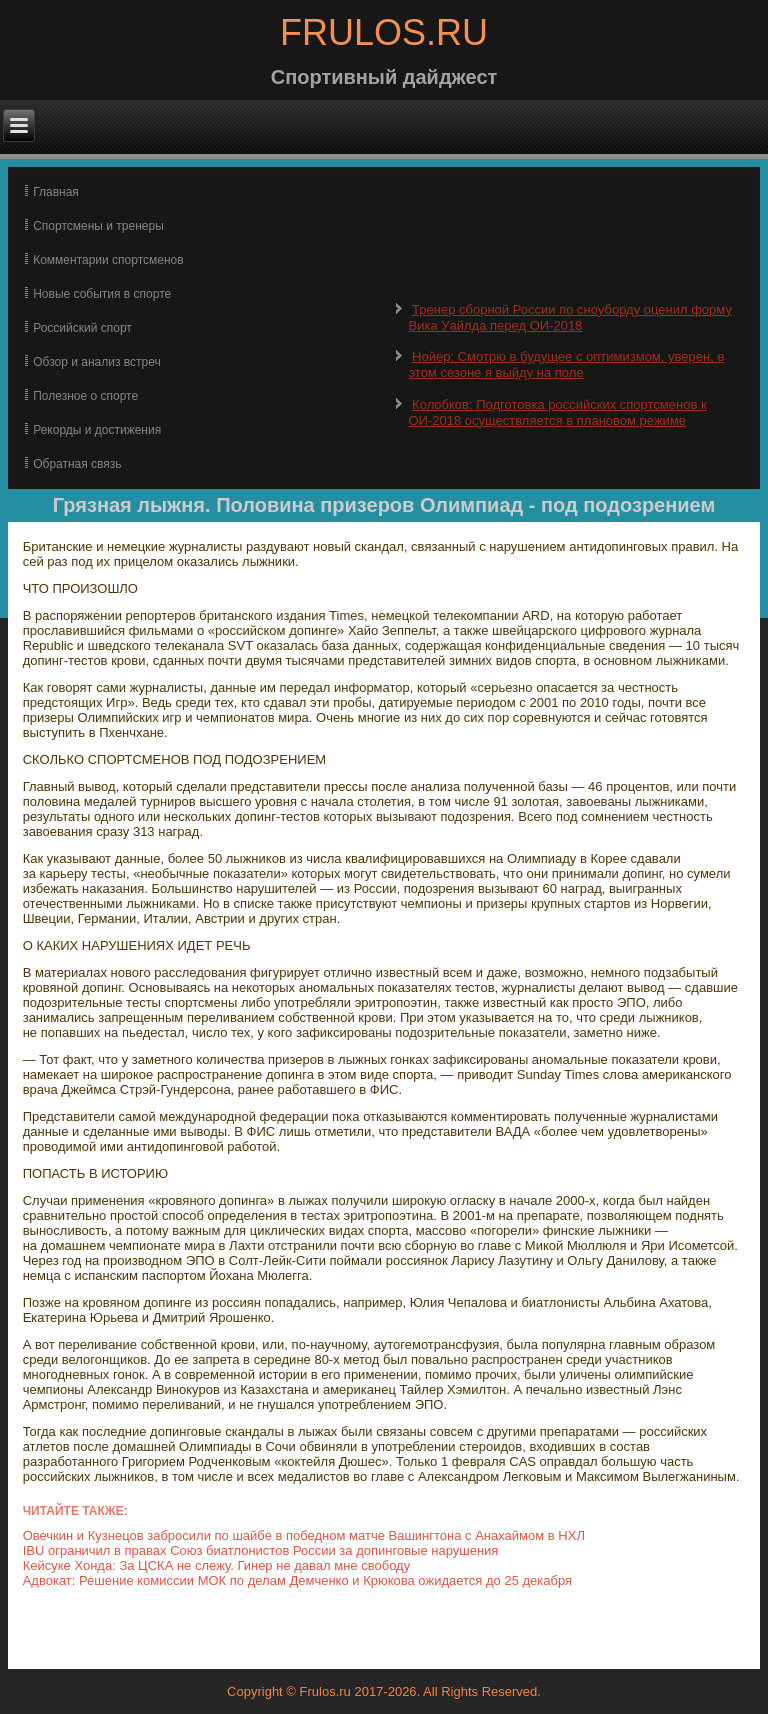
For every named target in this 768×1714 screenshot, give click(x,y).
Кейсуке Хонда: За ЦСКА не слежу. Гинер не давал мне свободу (217, 1565)
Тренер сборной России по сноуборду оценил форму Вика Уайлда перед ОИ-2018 (569, 317)
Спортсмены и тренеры (98, 226)
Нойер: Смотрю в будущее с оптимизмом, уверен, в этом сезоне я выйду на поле (566, 364)
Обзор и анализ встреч (96, 362)
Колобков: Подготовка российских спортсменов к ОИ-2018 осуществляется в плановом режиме (557, 412)
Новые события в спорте (102, 294)
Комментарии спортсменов (108, 260)
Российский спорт (82, 328)
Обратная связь (77, 464)
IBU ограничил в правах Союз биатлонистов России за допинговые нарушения (261, 1550)
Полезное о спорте (85, 396)
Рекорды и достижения (97, 430)
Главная (56, 192)
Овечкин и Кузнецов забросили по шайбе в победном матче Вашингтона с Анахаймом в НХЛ (304, 1535)
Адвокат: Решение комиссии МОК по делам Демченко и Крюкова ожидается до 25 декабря (297, 1580)
